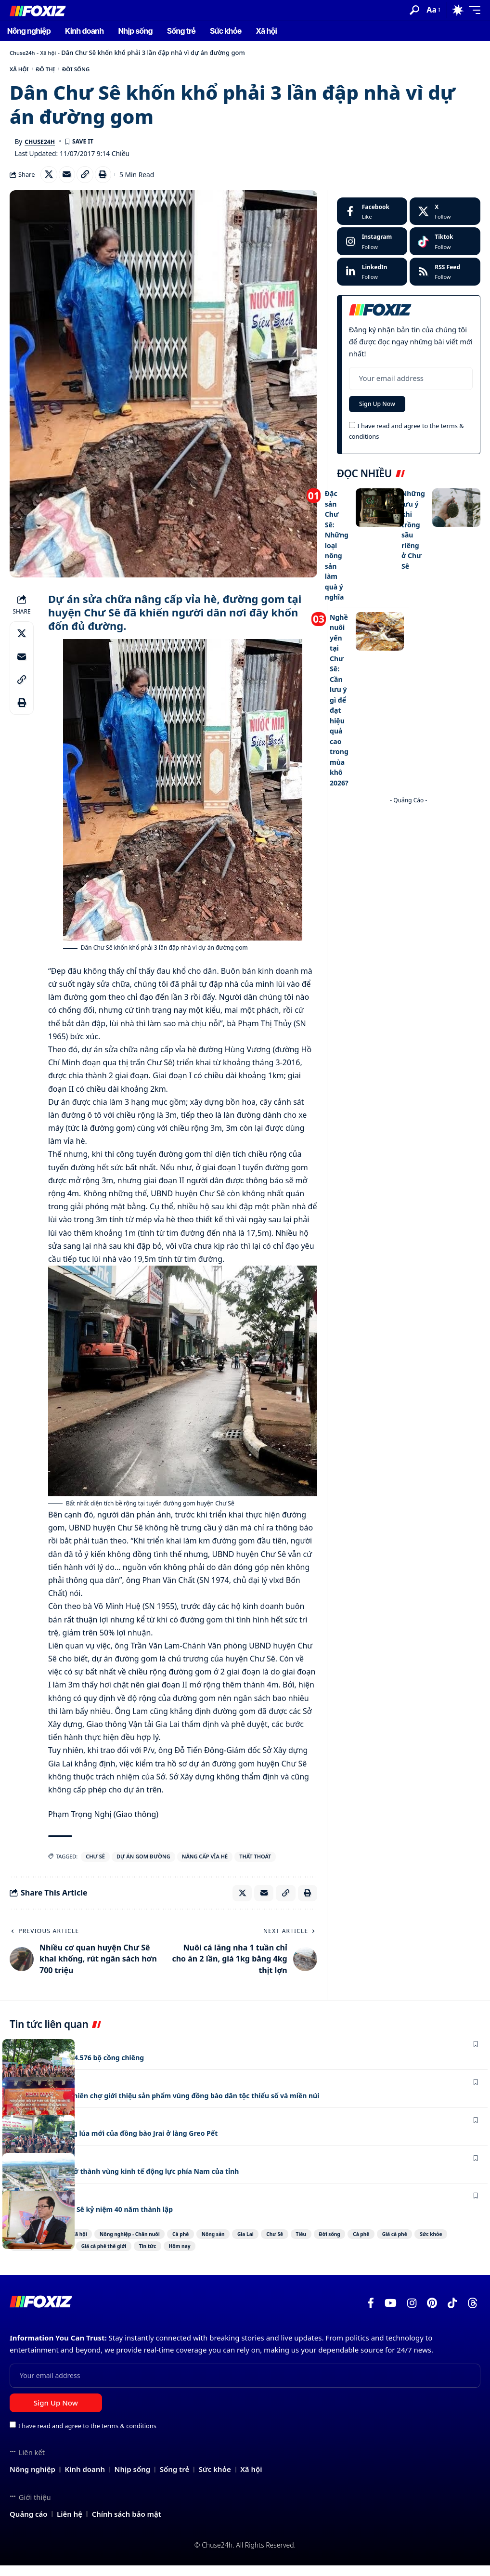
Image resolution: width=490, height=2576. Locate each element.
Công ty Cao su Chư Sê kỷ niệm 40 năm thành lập (103, 2218)
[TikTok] (452, 2314)
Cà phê (219, 2243)
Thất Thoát (255, 1863)
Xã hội (53, 52)
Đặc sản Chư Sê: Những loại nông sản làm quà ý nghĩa (337, 548)
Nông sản (263, 2243)
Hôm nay (374, 2256)
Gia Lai (308, 2243)
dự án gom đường (143, 1863)
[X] (445, 218)
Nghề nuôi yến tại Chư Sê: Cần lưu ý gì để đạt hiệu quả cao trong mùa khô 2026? (339, 690)
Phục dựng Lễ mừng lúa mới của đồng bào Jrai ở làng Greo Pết (128, 2142)
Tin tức (330, 2256)
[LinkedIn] (372, 278)
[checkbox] (352, 434)
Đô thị (57, 70)
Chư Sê (95, 1863)
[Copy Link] (91, 179)
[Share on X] (50, 179)
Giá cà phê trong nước (191, 2256)
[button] (414, 10)
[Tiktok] (445, 248)
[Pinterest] (432, 2314)
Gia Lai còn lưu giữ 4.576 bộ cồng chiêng (86, 2066)
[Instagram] (372, 248)
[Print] (112, 179)
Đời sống (96, 70)
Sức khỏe (125, 2256)
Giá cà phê (75, 2256)
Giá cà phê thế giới (271, 2256)
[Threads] (472, 2314)
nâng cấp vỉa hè (205, 1863)
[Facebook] (372, 218)
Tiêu (387, 2243)
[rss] (445, 278)
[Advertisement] (409, 850)
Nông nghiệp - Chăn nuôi (151, 2243)
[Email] (70, 179)
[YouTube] (390, 2314)
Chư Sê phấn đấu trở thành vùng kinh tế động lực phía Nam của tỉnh (140, 2180)
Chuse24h (24, 52)
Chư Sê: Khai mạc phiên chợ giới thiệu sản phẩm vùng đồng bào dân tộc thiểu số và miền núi (186, 2104)
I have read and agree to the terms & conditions (87, 2436)
